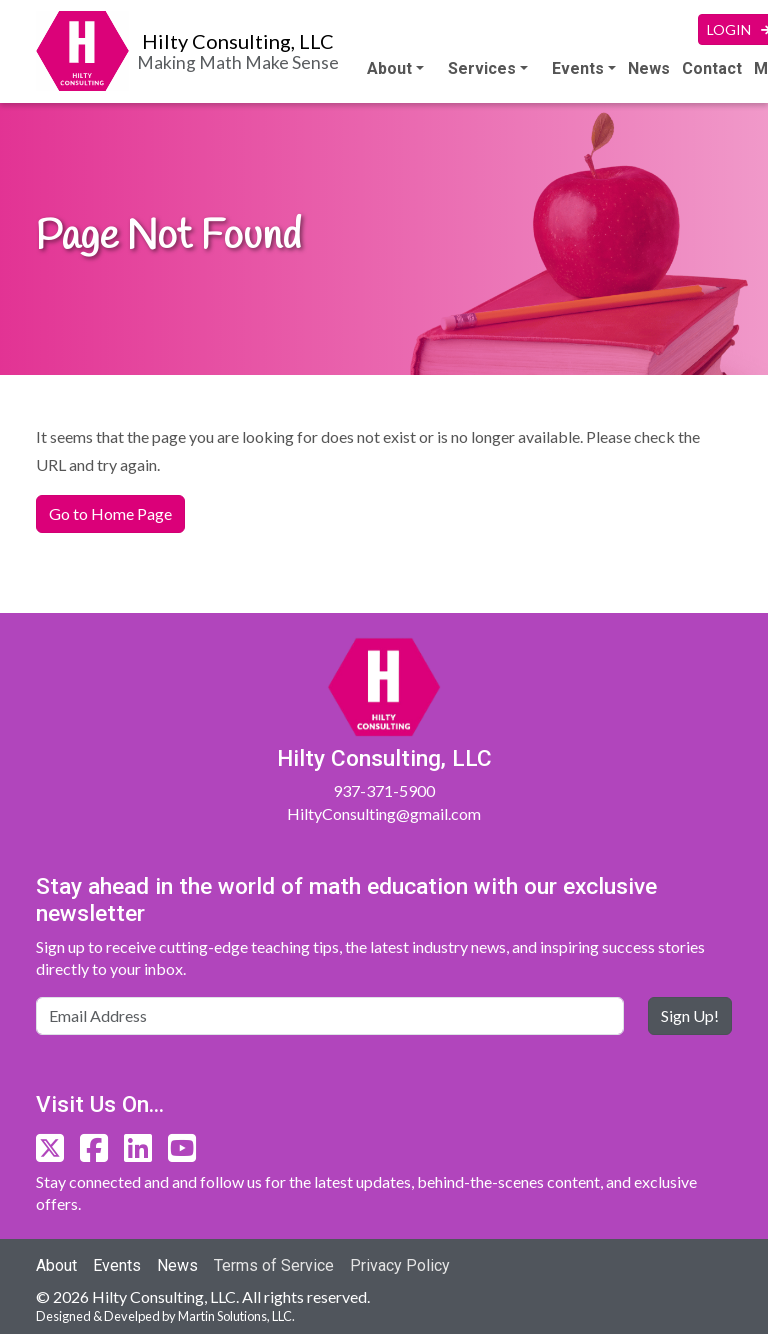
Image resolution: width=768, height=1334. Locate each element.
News (649, 68)
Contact (712, 68)
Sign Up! (690, 1015)
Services (482, 68)
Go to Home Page (110, 513)
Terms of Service (274, 1265)
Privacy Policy (400, 1265)
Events (117, 1265)
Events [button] (578, 68)
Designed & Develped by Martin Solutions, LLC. (165, 1316)
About (389, 68)
